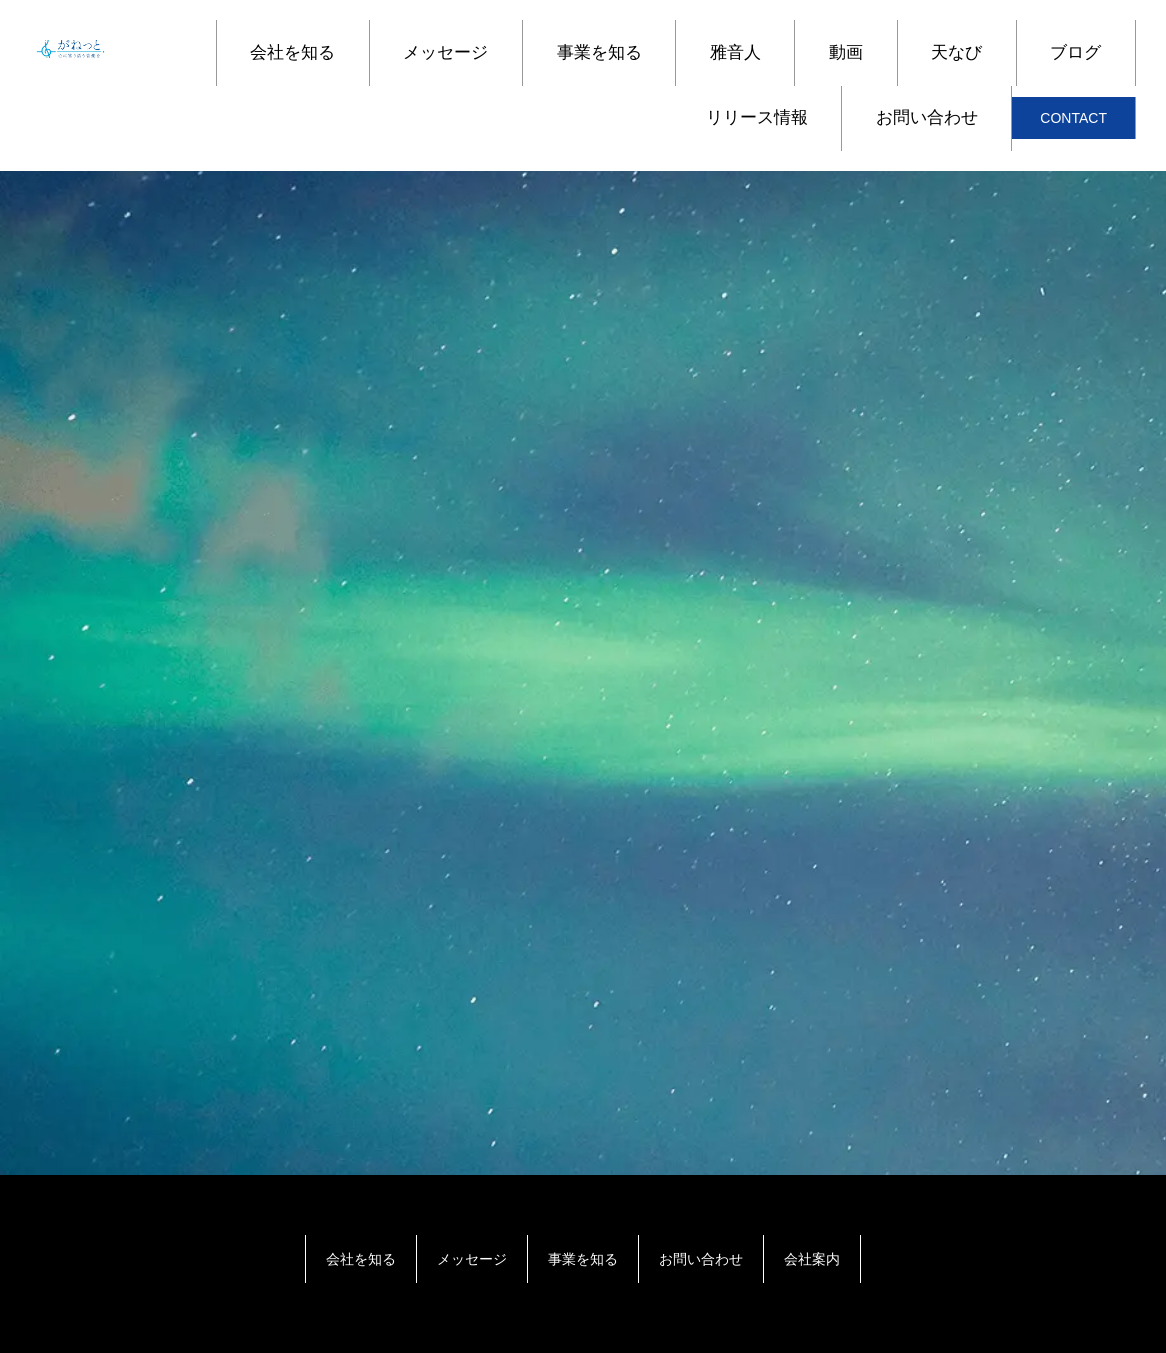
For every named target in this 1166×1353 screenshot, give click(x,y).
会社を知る (292, 52)
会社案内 (812, 1259)
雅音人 (735, 52)
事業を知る (599, 52)
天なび (956, 52)
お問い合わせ (927, 117)
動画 (846, 52)
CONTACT (1073, 118)
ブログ (1075, 52)
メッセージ (445, 52)
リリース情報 (757, 117)
